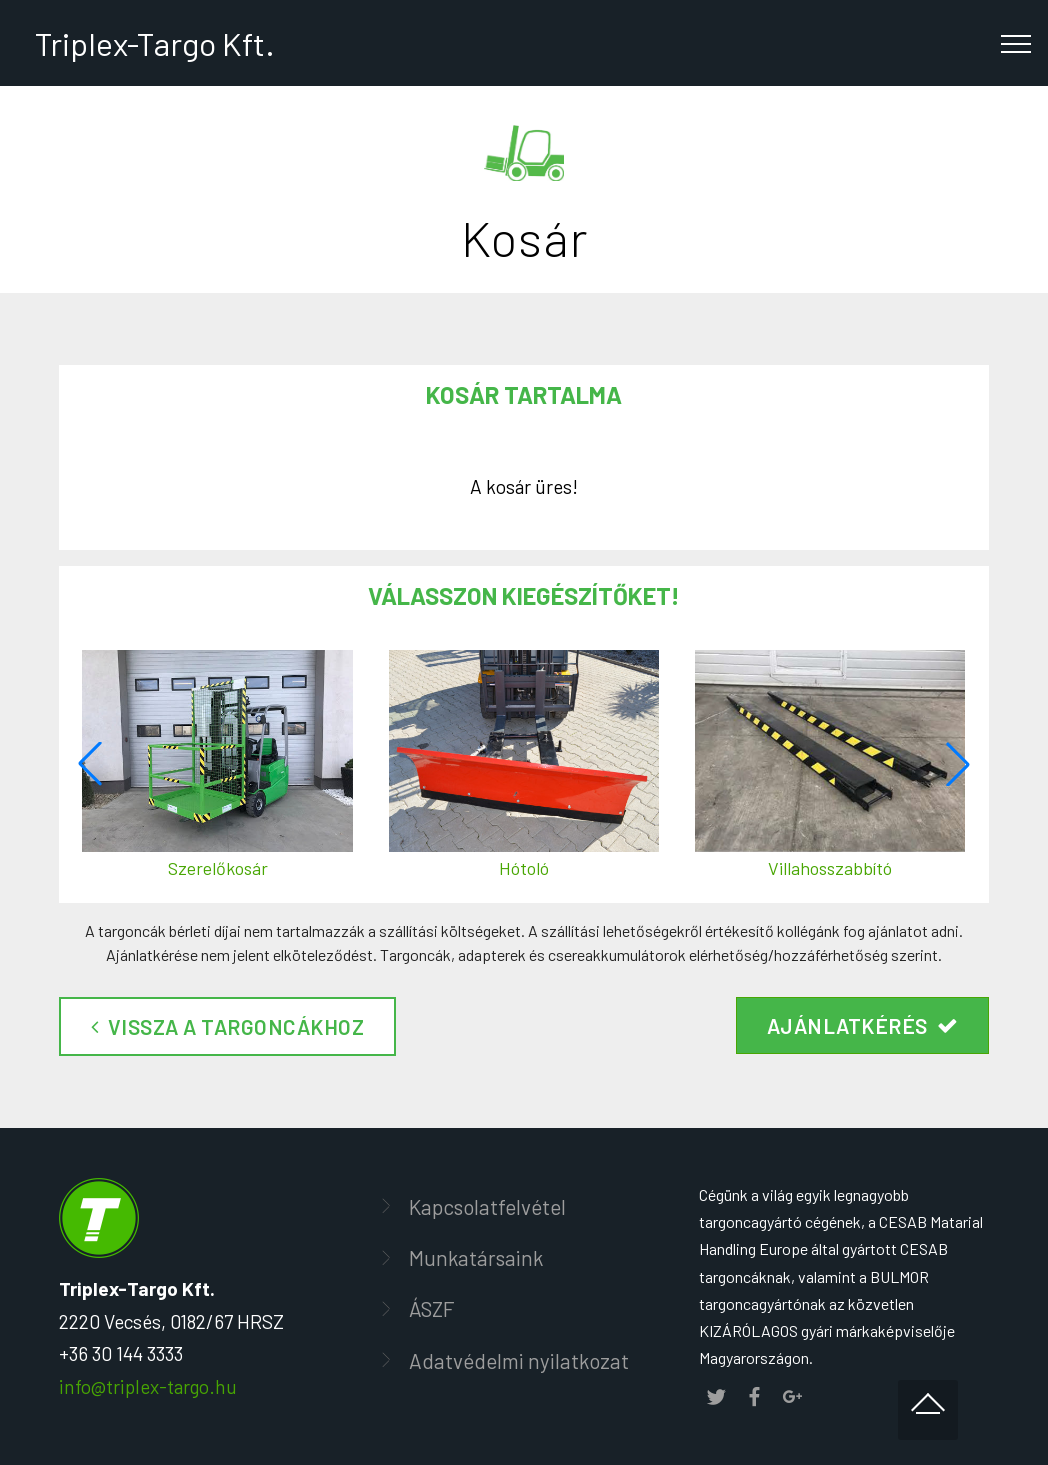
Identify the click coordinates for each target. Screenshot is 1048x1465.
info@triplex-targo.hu (148, 1386)
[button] (958, 764)
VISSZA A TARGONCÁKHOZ (227, 1026)
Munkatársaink (476, 1257)
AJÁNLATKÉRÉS (863, 1025)
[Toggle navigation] (1016, 43)
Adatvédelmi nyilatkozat (519, 1360)
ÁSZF (432, 1308)
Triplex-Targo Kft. (152, 43)
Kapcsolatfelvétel (487, 1206)
